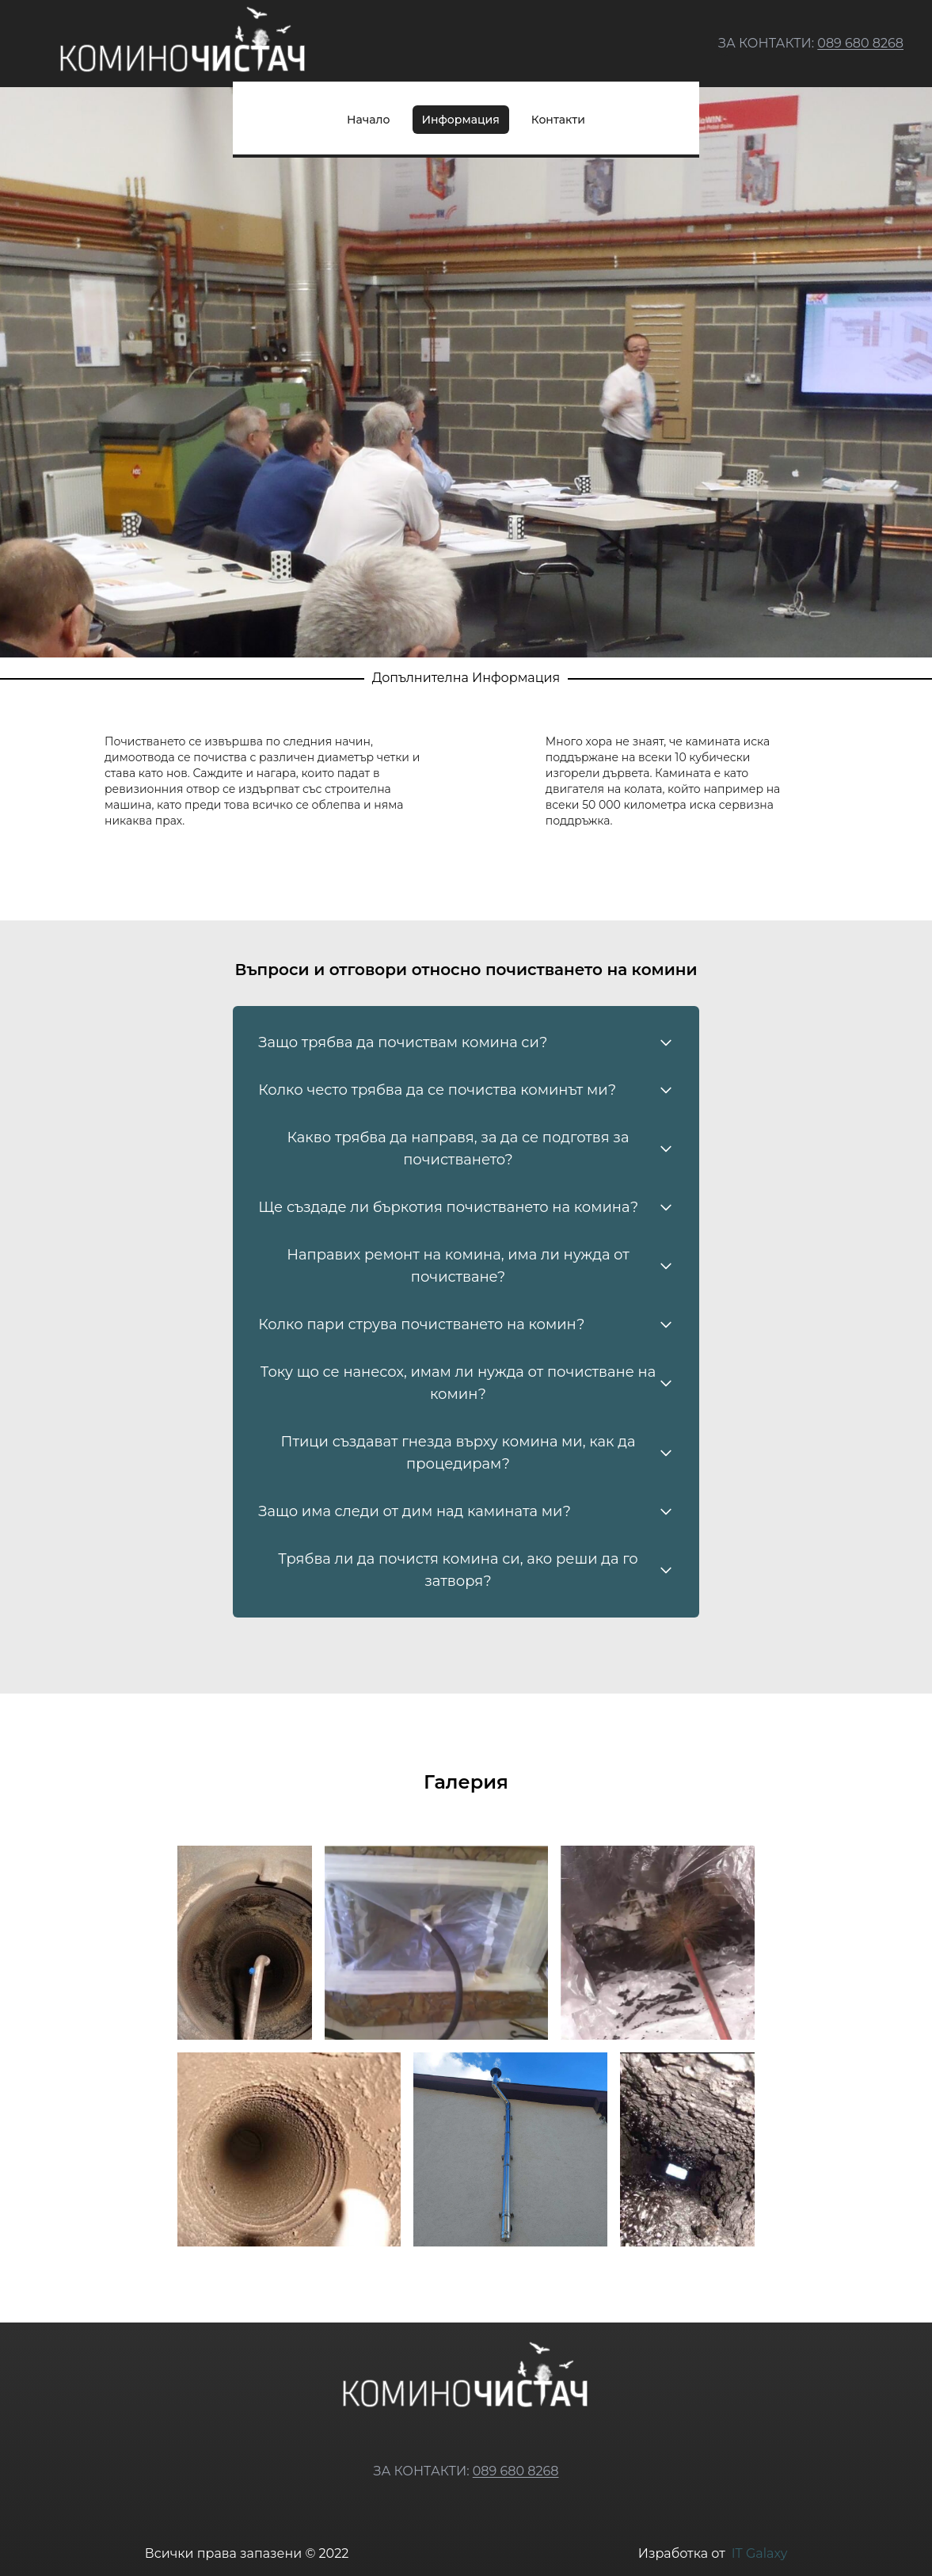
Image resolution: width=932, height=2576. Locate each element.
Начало (368, 119)
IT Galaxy (760, 2553)
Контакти (558, 119)
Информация (461, 119)
